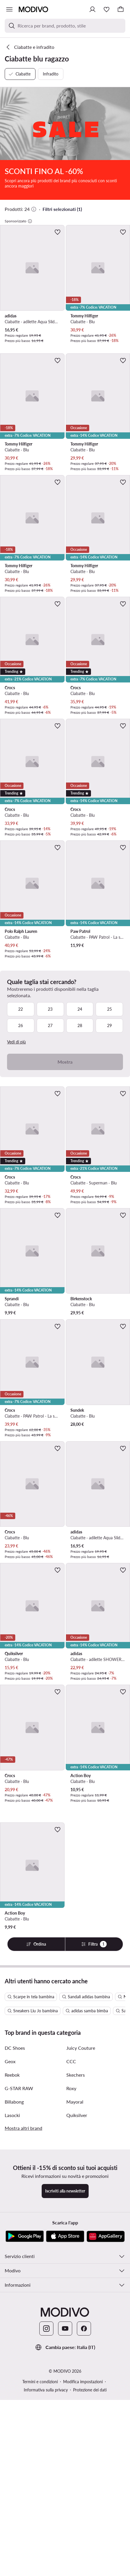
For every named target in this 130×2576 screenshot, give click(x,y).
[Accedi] (92, 9)
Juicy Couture (80, 2268)
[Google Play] (25, 2456)
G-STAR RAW (19, 2308)
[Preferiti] (106, 9)
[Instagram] (46, 2548)
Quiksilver (76, 2335)
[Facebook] (84, 2548)
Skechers (75, 2295)
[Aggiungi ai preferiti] (57, 232)
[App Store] (65, 2456)
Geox (10, 2281)
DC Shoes (15, 2268)
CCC (71, 2281)
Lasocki (12, 2335)
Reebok (12, 2295)
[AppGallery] (106, 2456)
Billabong (14, 2321)
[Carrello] (121, 9)
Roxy (71, 2308)
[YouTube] (65, 2548)
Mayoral (74, 2321)
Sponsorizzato (18, 221)
